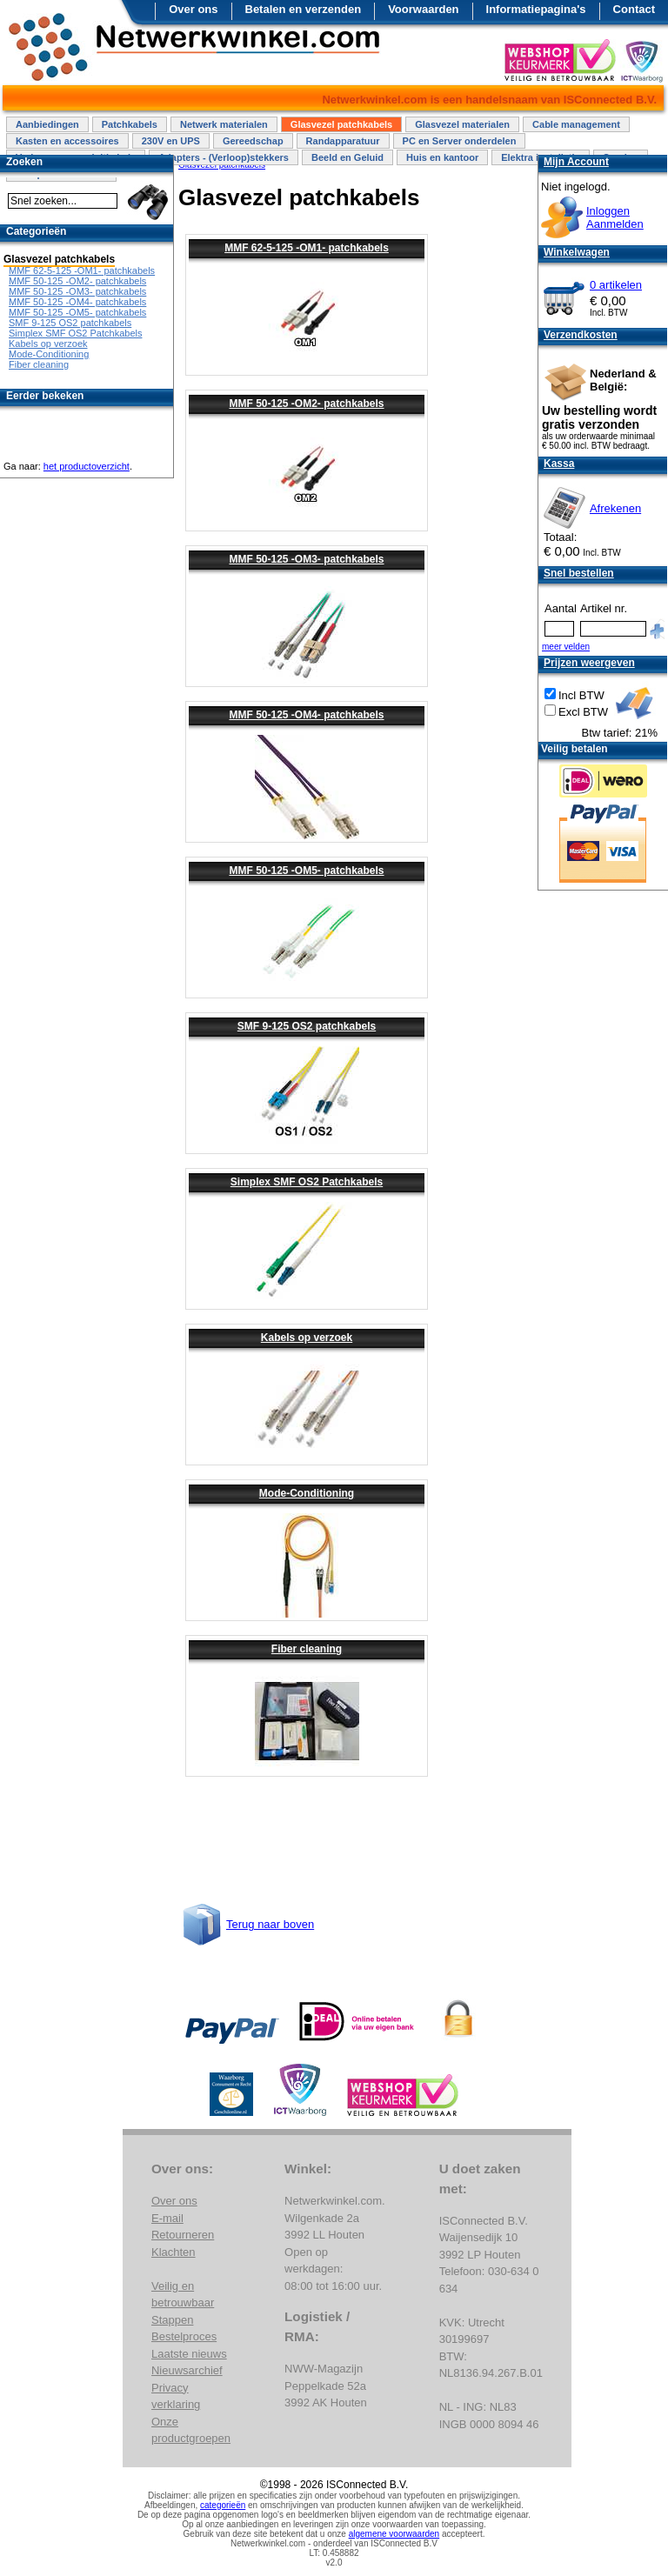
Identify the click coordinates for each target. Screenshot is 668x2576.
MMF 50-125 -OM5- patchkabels (306, 870)
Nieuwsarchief (187, 2370)
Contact (634, 9)
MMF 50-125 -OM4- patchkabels (306, 715)
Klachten (173, 2252)
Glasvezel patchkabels (341, 124)
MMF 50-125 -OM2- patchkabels (306, 403)
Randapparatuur (343, 141)
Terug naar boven (270, 1924)
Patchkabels (129, 124)
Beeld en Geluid (347, 157)
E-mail (167, 2218)
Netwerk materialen (224, 124)
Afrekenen (615, 508)
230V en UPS (171, 141)
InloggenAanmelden (615, 217)
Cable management (576, 124)
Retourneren (182, 2234)
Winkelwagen (577, 252)
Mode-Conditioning (306, 1493)
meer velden (566, 646)
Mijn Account (576, 162)
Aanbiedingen (47, 124)
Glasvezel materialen (462, 124)
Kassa (559, 463)
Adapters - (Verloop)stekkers (223, 157)
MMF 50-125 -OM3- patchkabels (306, 559)
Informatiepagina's (536, 9)
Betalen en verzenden (303, 9)
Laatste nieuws (189, 2353)
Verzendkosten (581, 335)
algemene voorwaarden (394, 2534)
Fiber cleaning (306, 1649)
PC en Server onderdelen (460, 141)
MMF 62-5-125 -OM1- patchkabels (306, 248)
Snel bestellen (579, 573)
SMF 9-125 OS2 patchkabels (306, 1026)
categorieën (222, 2505)
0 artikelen (616, 284)
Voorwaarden (423, 9)
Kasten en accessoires (67, 141)
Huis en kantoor (442, 157)
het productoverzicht (86, 466)
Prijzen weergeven (589, 663)
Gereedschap (253, 141)
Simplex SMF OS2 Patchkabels (306, 1182)
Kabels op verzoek (306, 1337)
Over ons (193, 9)
